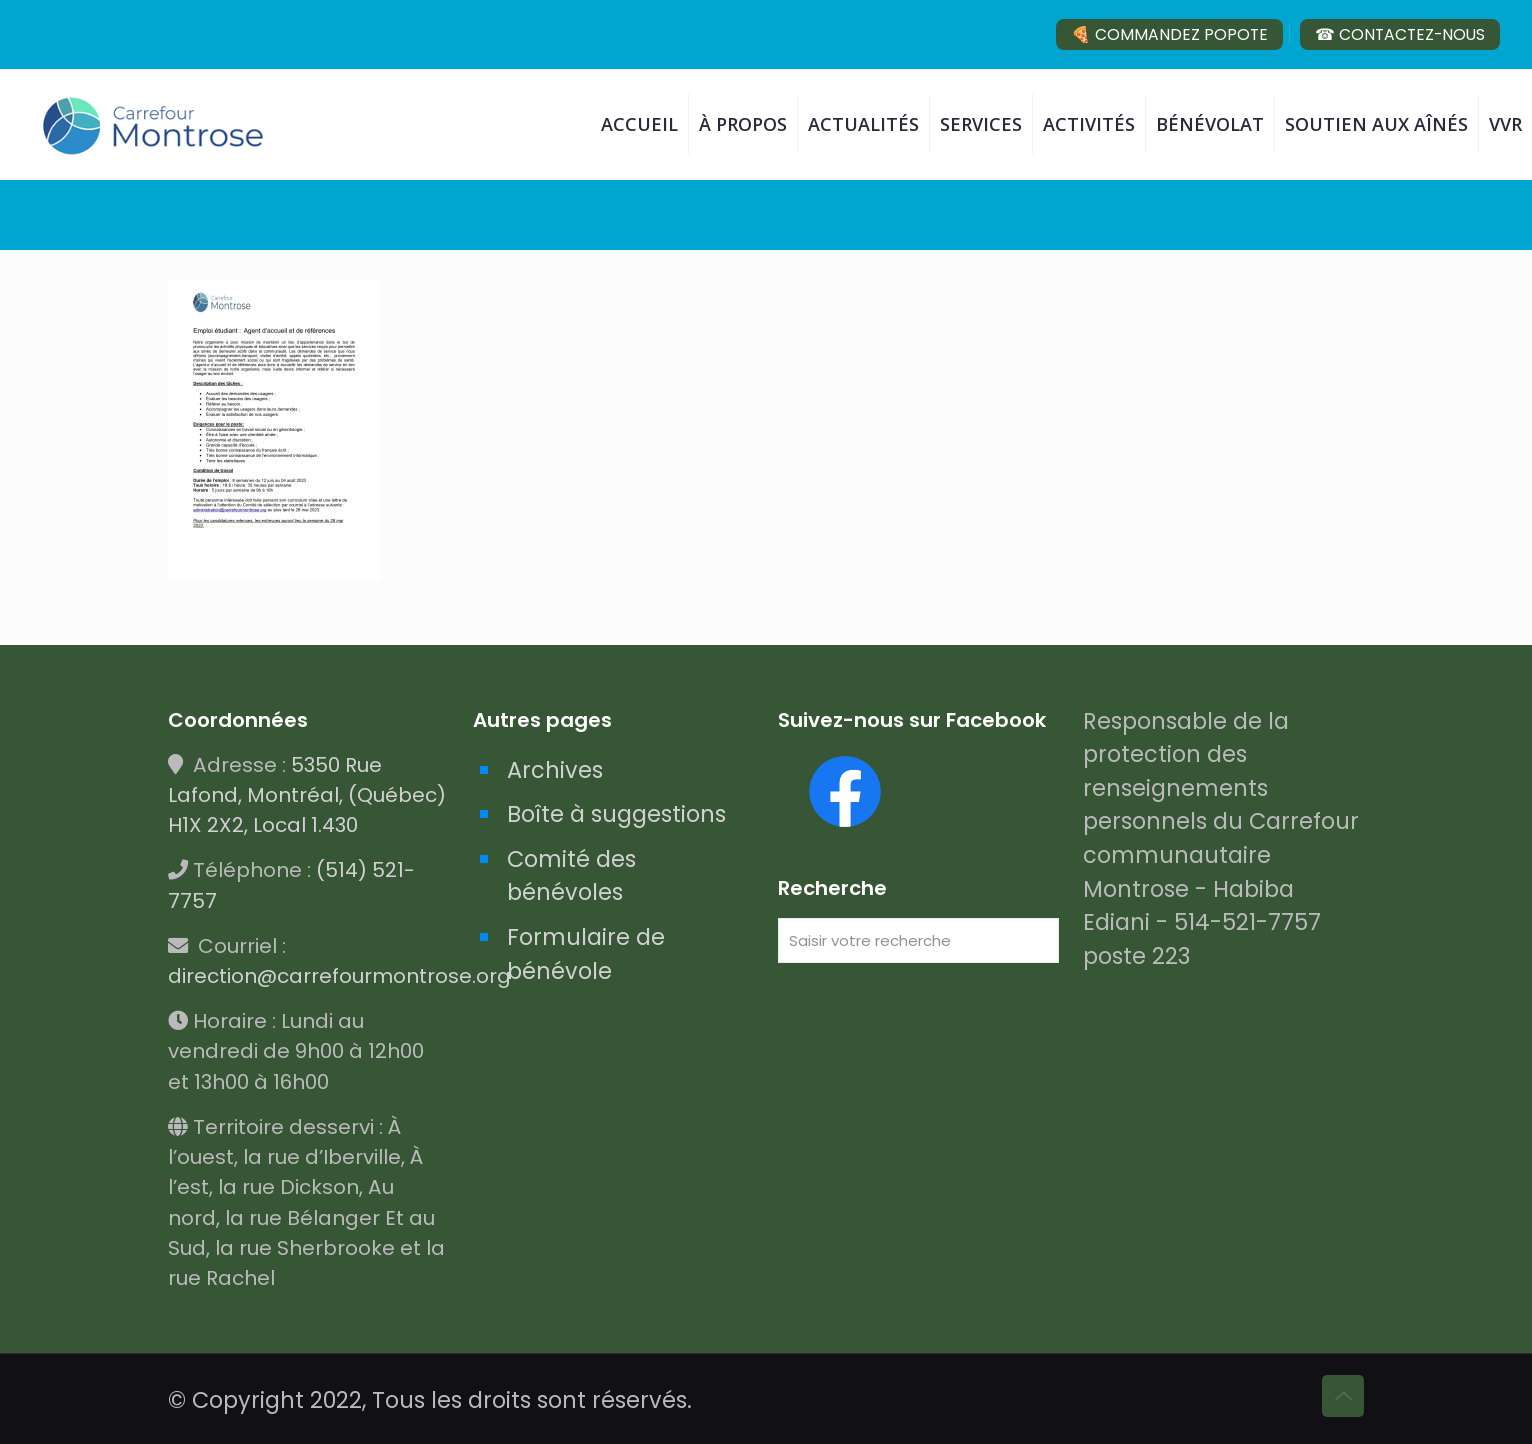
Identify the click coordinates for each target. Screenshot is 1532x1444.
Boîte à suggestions (616, 814)
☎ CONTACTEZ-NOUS (1400, 34)
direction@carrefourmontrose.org (339, 976)
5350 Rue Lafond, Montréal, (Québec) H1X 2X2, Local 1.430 (307, 795)
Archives (555, 770)
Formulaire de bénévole (586, 954)
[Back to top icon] (1343, 1396)
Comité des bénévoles (571, 876)
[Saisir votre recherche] (918, 940)
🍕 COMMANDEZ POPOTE (1169, 34)
